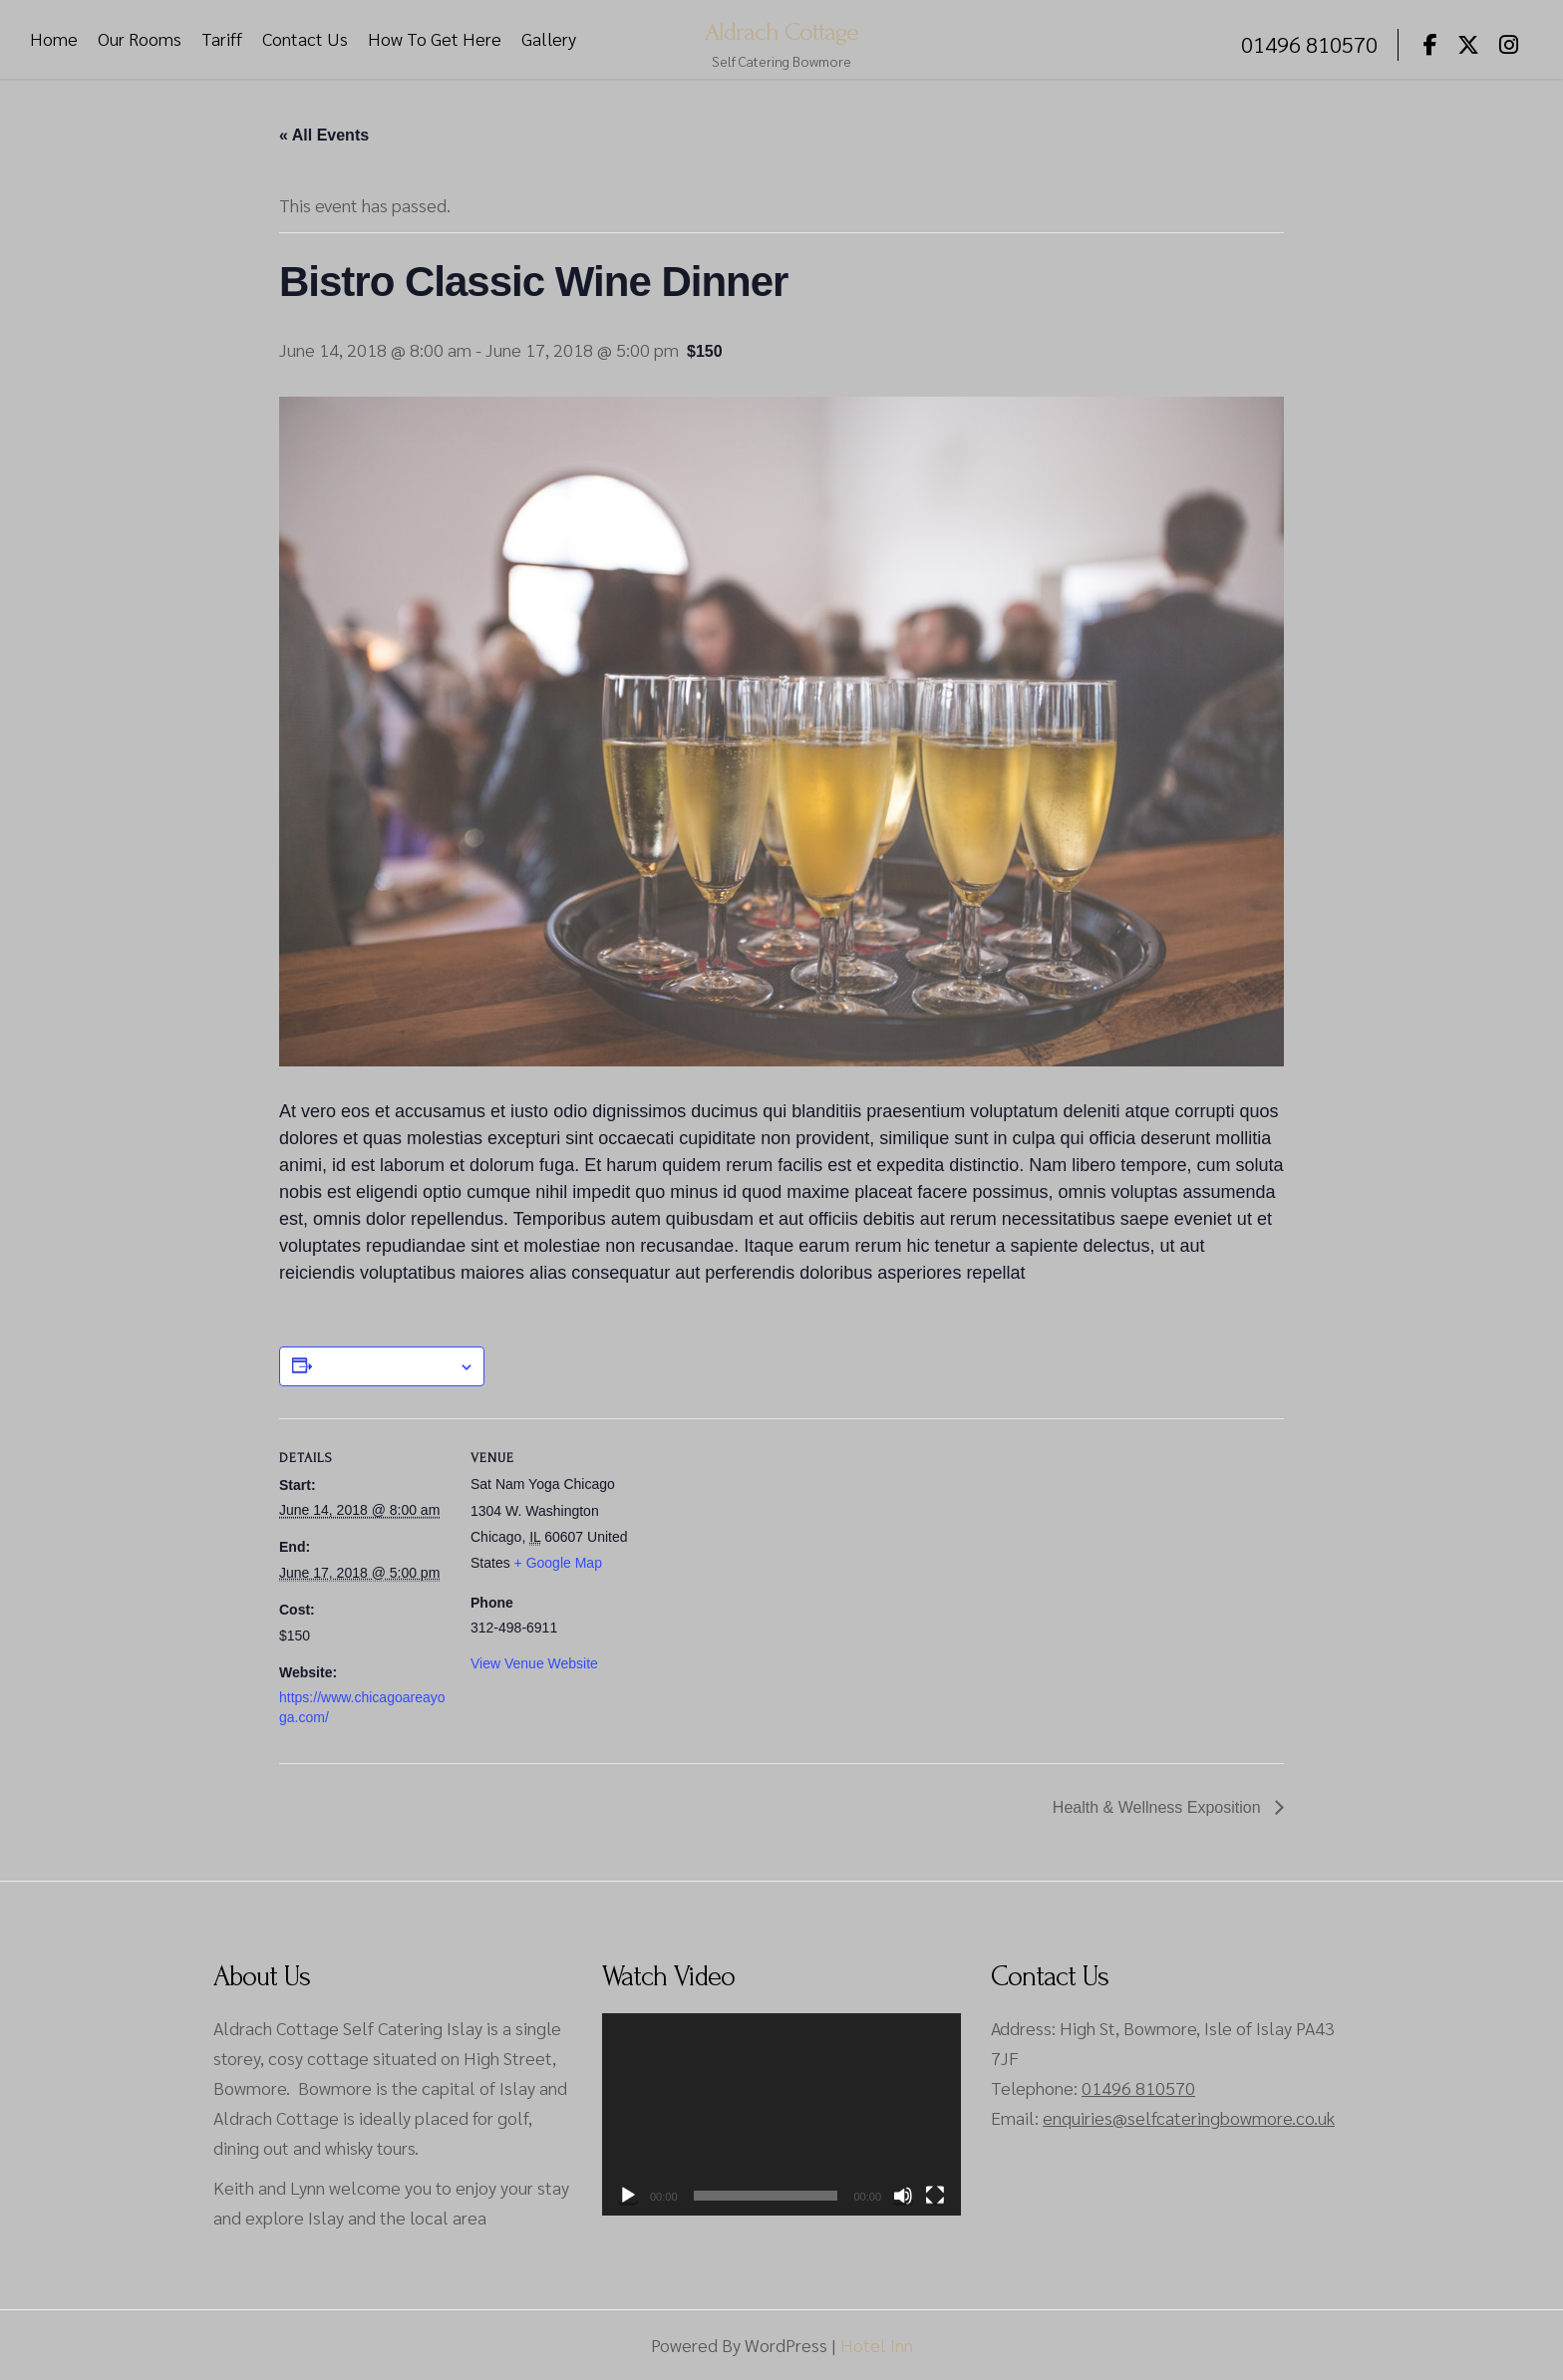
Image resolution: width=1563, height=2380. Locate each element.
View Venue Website (534, 1663)
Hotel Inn (876, 2344)
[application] (781, 2114)
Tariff (221, 39)
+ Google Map (558, 1563)
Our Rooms (139, 39)
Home (54, 39)
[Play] (628, 2196)
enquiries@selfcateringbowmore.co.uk (1189, 2117)
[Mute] (903, 2196)
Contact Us (305, 39)
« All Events (324, 135)
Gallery (548, 39)
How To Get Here (434, 39)
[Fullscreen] (935, 2196)
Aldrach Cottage (781, 31)
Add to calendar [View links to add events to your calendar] (385, 1365)
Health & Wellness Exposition (1159, 1807)
